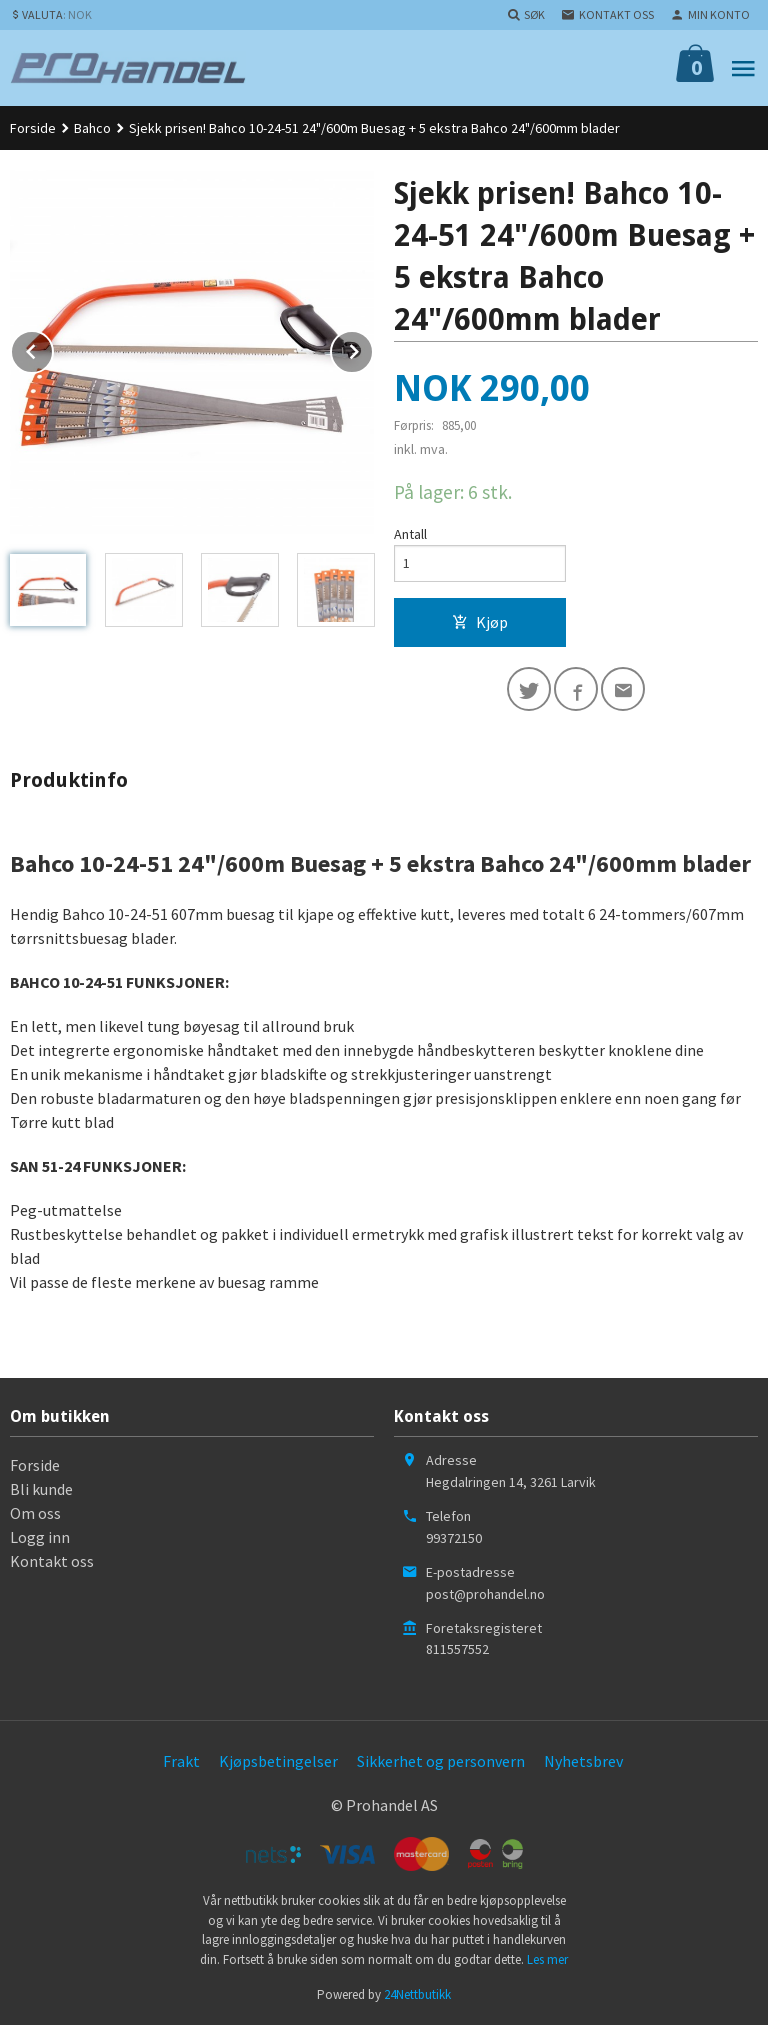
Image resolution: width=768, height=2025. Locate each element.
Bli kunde (41, 1489)
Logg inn (40, 1537)
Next (373, 348)
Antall (410, 534)
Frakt (181, 1761)
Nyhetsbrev (583, 1761)
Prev (53, 348)
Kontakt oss (52, 1561)
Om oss (35, 1513)
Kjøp (480, 622)
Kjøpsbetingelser (278, 1761)
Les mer (547, 1959)
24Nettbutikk (417, 1994)
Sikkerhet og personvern (441, 1761)
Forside (33, 128)
